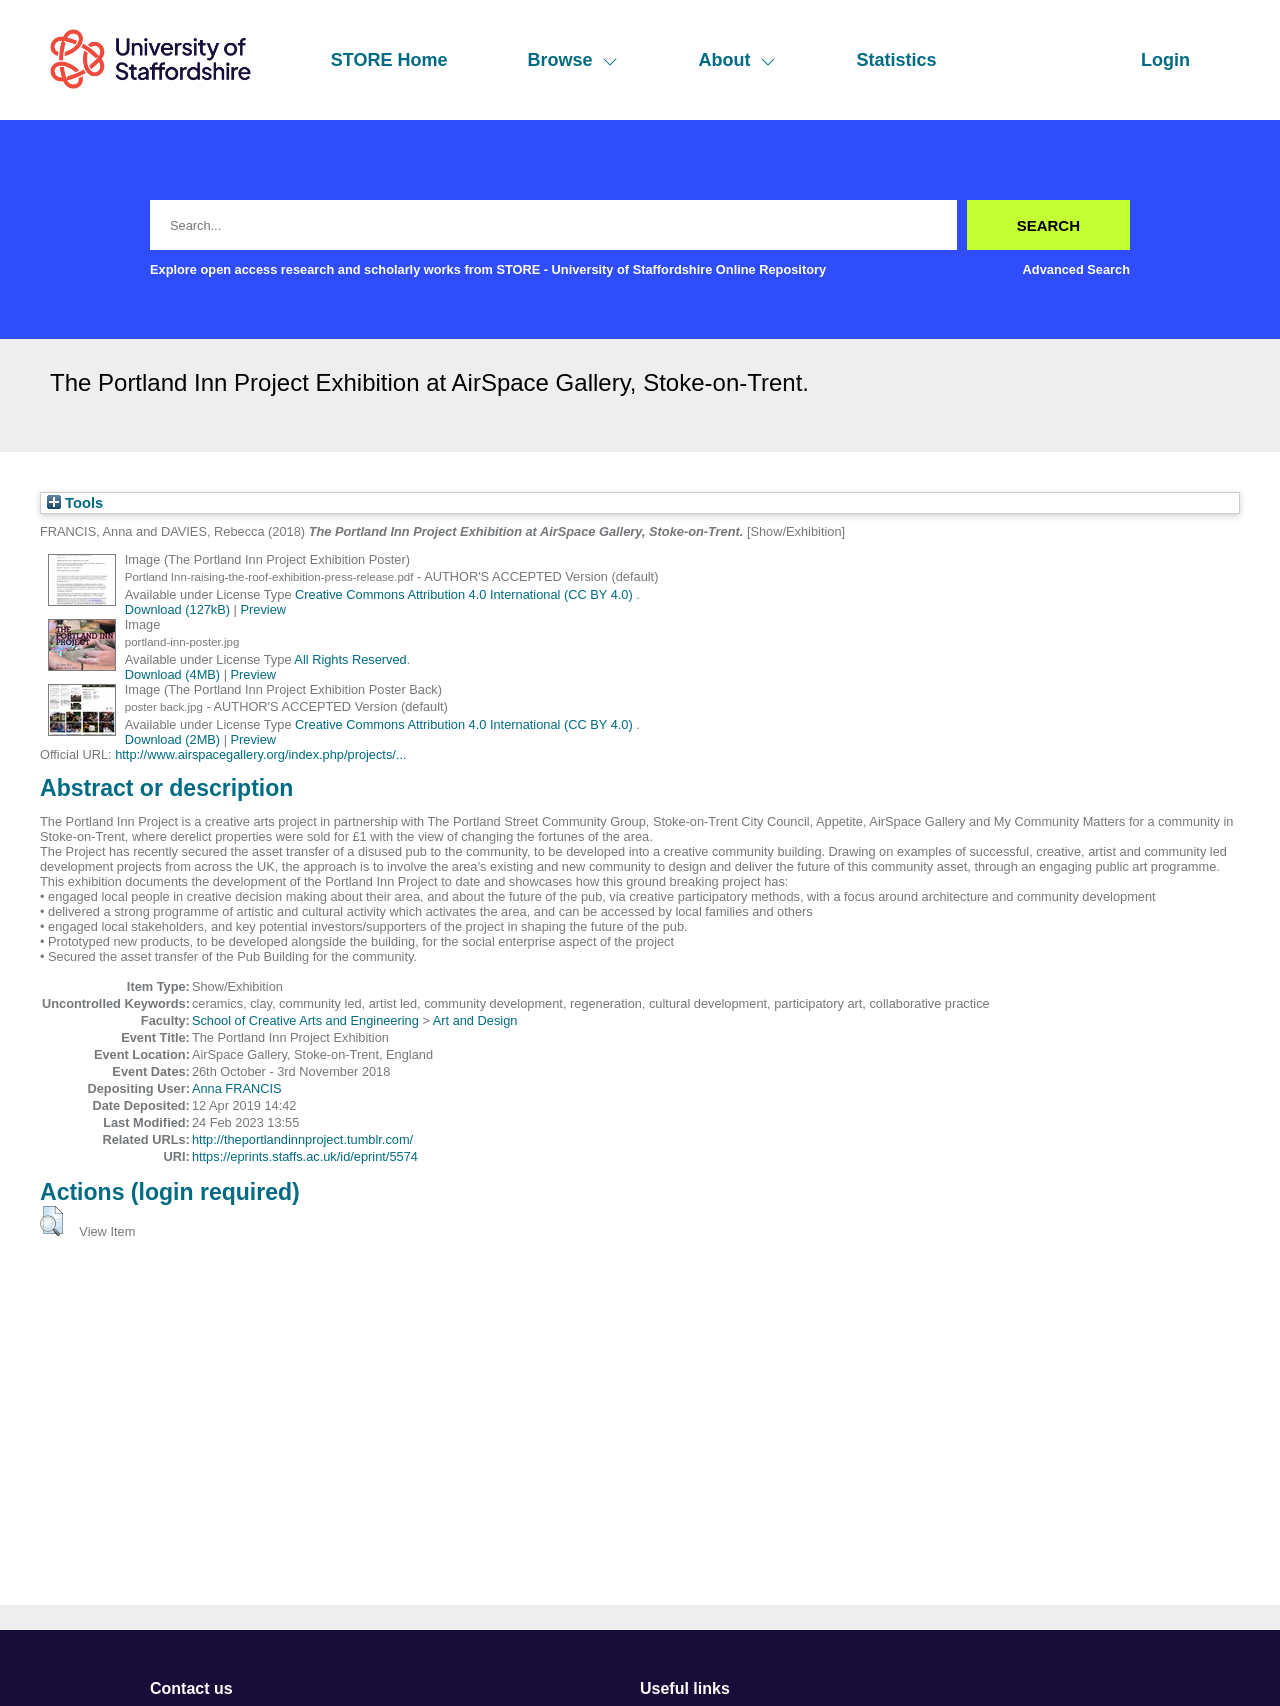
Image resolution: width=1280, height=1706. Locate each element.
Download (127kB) (177, 609)
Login (1165, 60)
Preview (264, 609)
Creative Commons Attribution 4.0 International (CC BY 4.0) (465, 594)
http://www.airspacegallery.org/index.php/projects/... (260, 754)
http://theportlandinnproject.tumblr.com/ (302, 1139)
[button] (51, 1221)
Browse (572, 60)
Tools (75, 503)
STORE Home (389, 60)
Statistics (896, 60)
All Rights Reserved (350, 659)
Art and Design (475, 1020)
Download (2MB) (172, 739)
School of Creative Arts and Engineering (305, 1020)
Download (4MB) (172, 674)
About (737, 60)
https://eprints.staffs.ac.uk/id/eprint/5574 (305, 1156)
